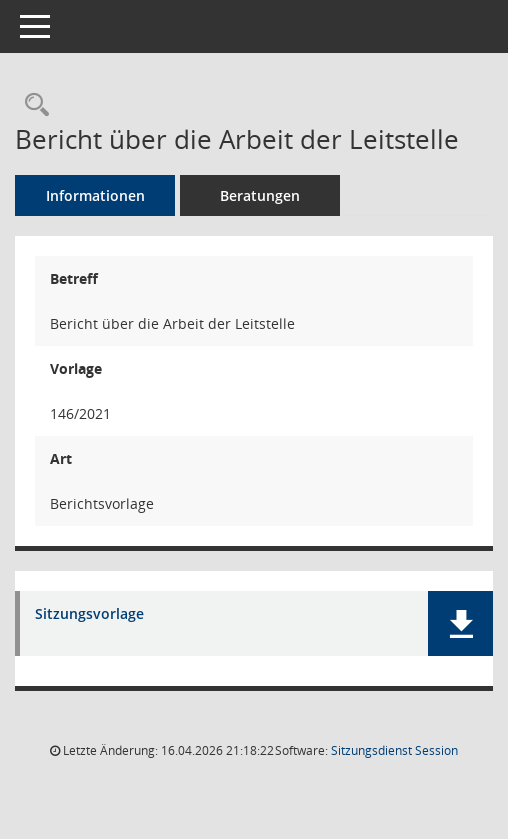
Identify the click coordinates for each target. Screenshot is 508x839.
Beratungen (260, 195)
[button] (460, 623)
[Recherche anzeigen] (32, 105)
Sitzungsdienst (394, 750)
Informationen (95, 195)
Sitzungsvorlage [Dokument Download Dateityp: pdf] (89, 614)
